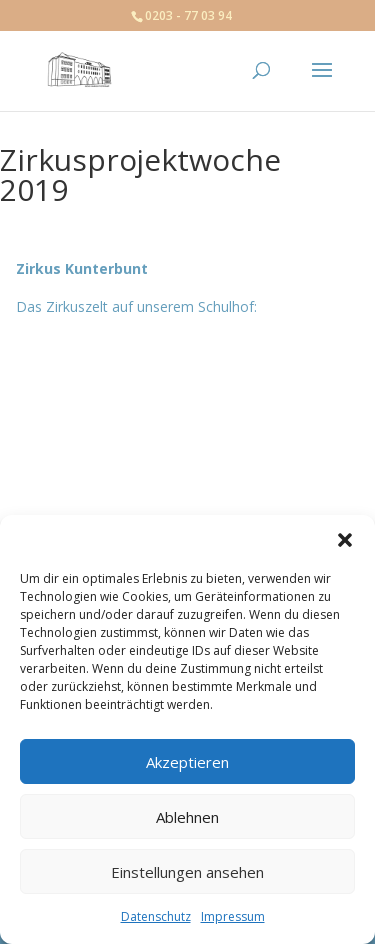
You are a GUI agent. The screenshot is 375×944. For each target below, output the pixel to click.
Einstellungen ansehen (187, 872)
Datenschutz (156, 916)
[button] (345, 540)
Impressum (233, 916)
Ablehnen (187, 817)
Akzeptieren (187, 762)
